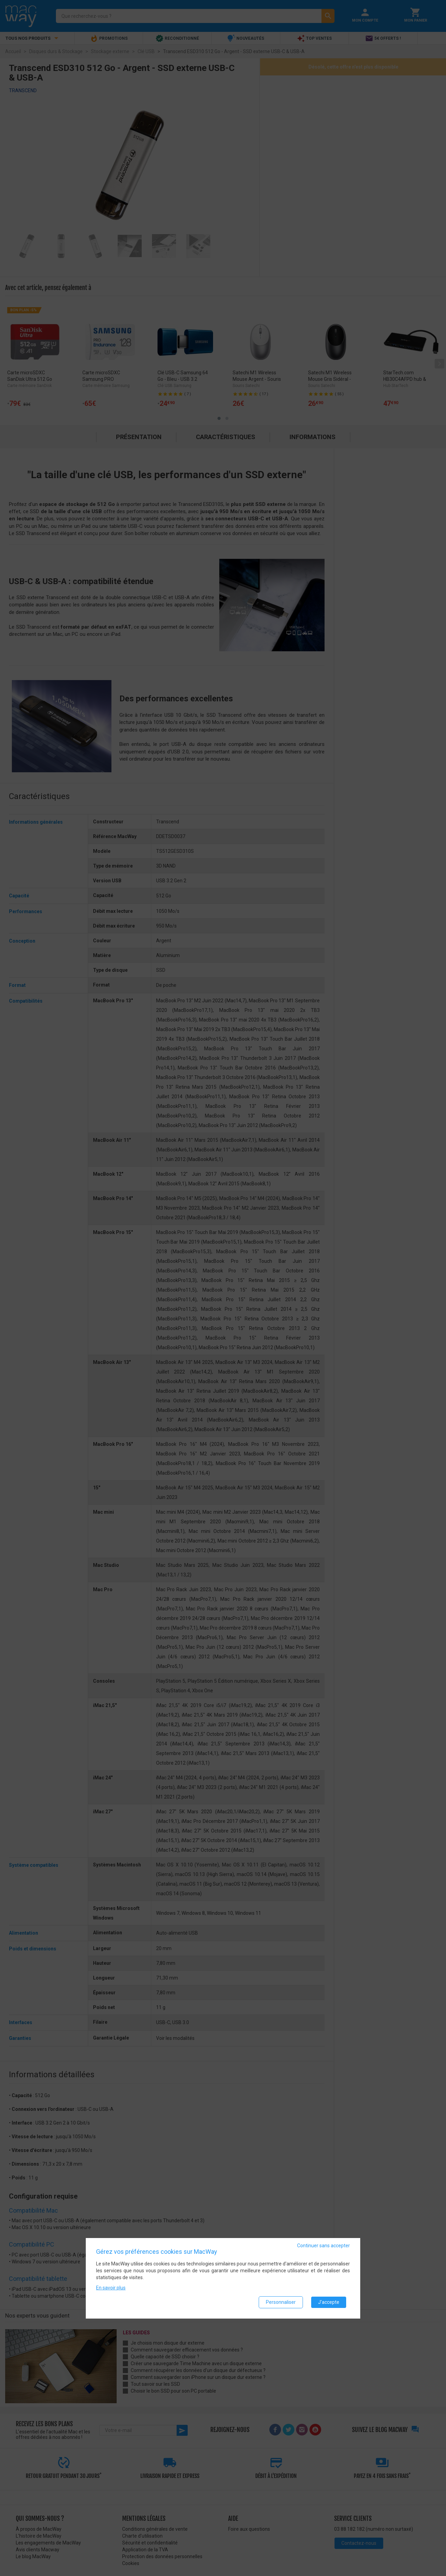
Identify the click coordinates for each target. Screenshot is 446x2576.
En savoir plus (111, 2287)
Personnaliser (281, 2302)
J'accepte (328, 2302)
